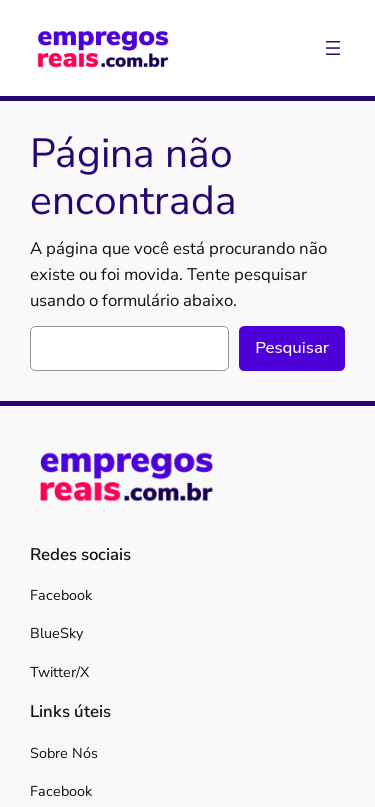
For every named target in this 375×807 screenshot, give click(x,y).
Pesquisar (292, 347)
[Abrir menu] (333, 48)
